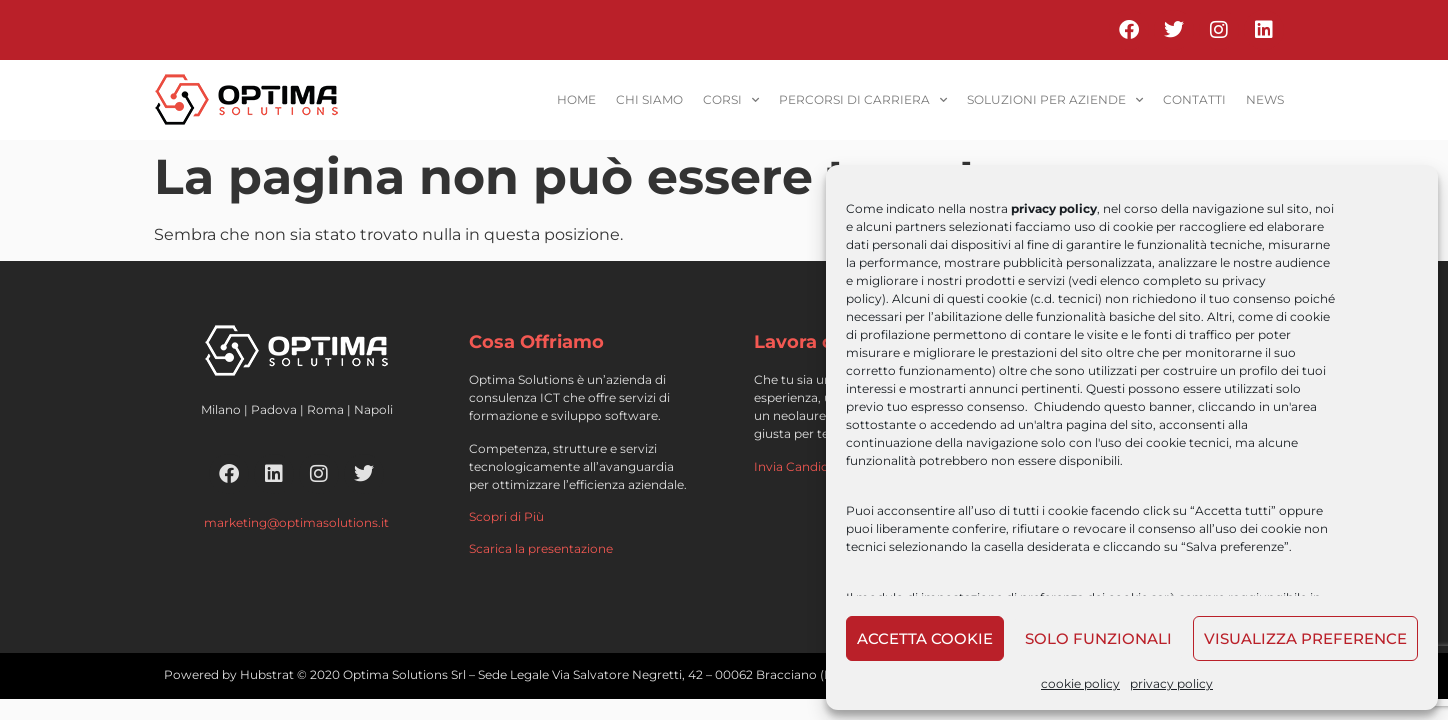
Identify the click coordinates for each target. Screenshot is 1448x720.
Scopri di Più (506, 516)
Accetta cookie (925, 638)
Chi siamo (649, 99)
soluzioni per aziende (1055, 100)
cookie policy (1080, 683)
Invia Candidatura (807, 466)
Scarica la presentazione (541, 548)
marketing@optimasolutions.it (296, 522)
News (1265, 99)
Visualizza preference (1305, 638)
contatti (1194, 99)
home (576, 99)
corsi (731, 100)
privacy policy (1171, 683)
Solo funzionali (1098, 638)
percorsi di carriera (863, 100)
